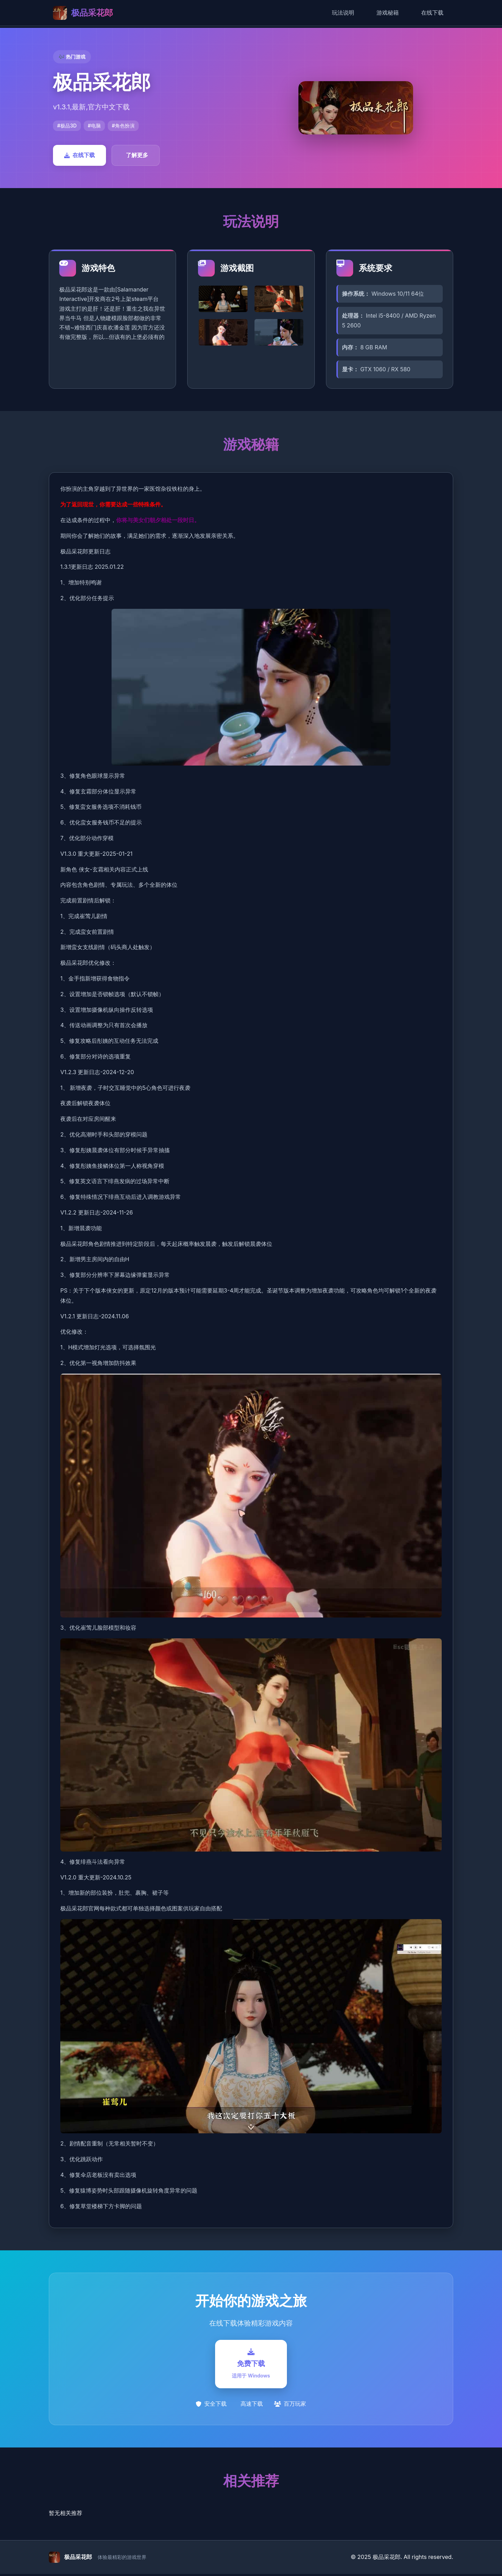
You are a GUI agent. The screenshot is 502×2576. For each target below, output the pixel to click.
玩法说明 (343, 12)
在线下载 (432, 12)
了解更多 (137, 155)
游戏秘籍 (387, 12)
